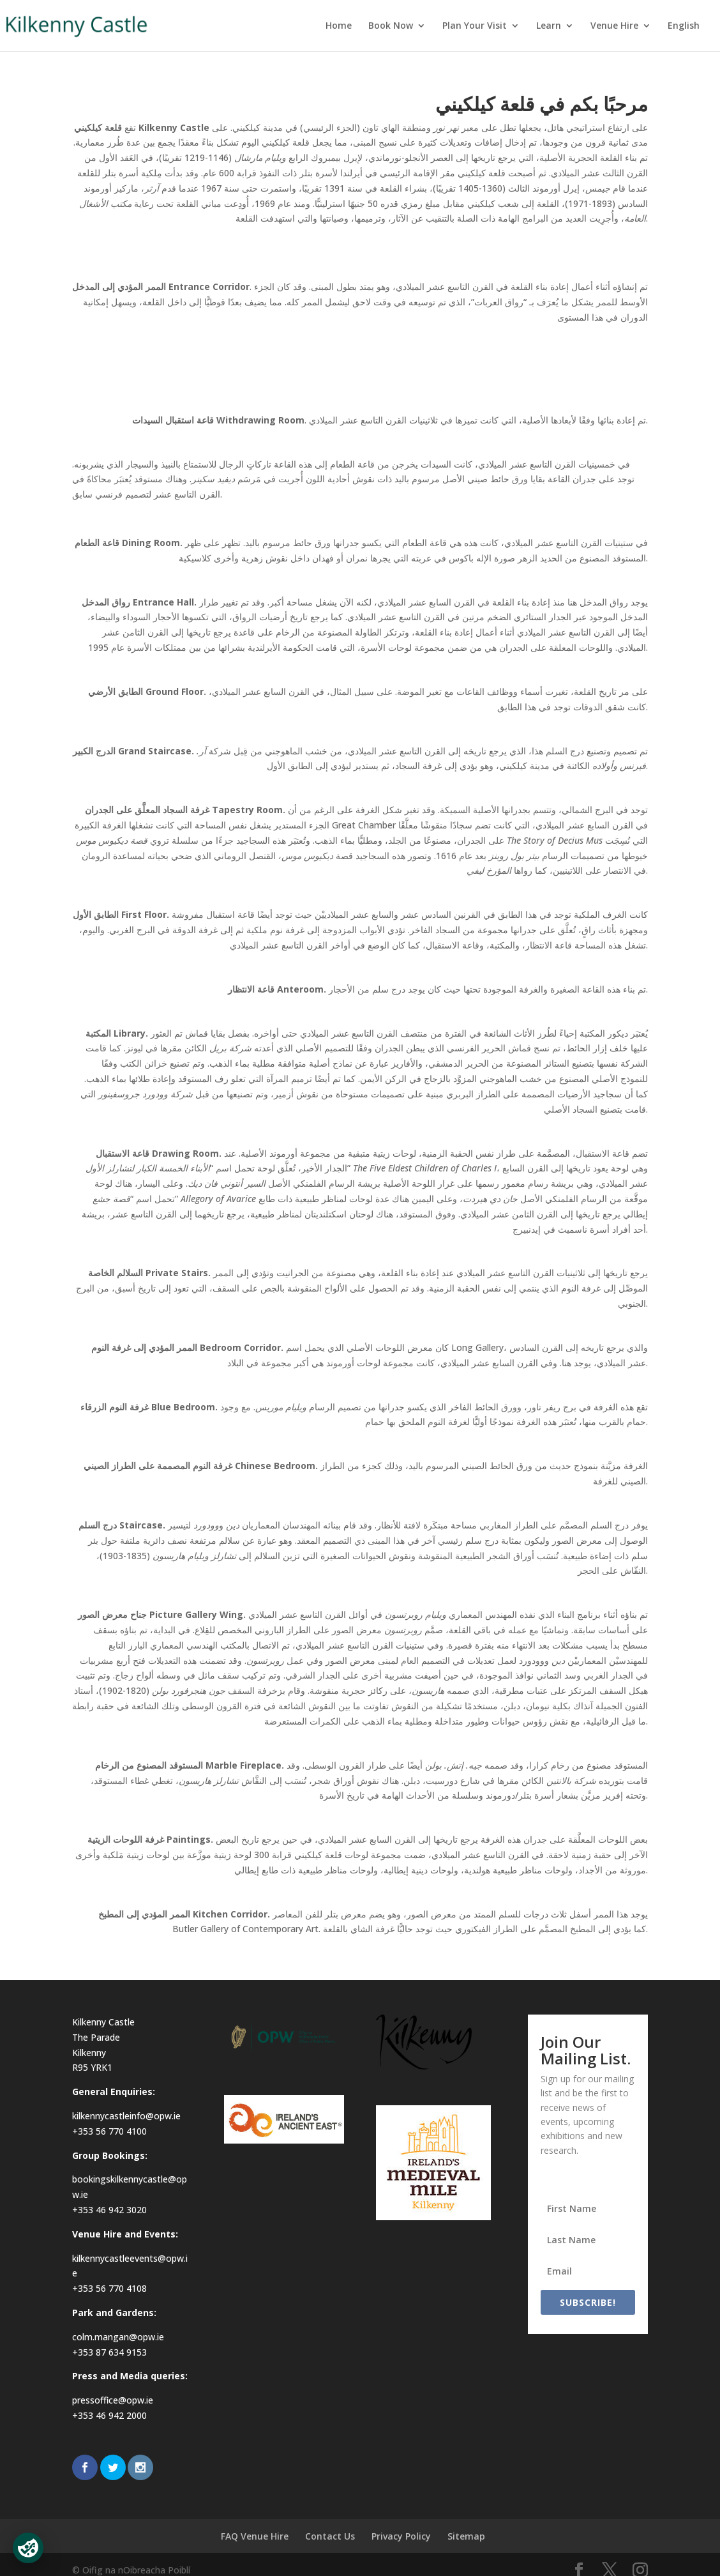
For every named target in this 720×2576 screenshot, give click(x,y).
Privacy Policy (401, 2536)
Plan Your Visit (474, 26)
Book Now (390, 26)
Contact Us (330, 2536)
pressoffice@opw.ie (112, 2400)
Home (339, 26)
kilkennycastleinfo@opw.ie (126, 2116)
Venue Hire (614, 26)
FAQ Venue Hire (255, 2536)
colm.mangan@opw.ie (118, 2337)
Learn (548, 26)
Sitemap (466, 2536)
